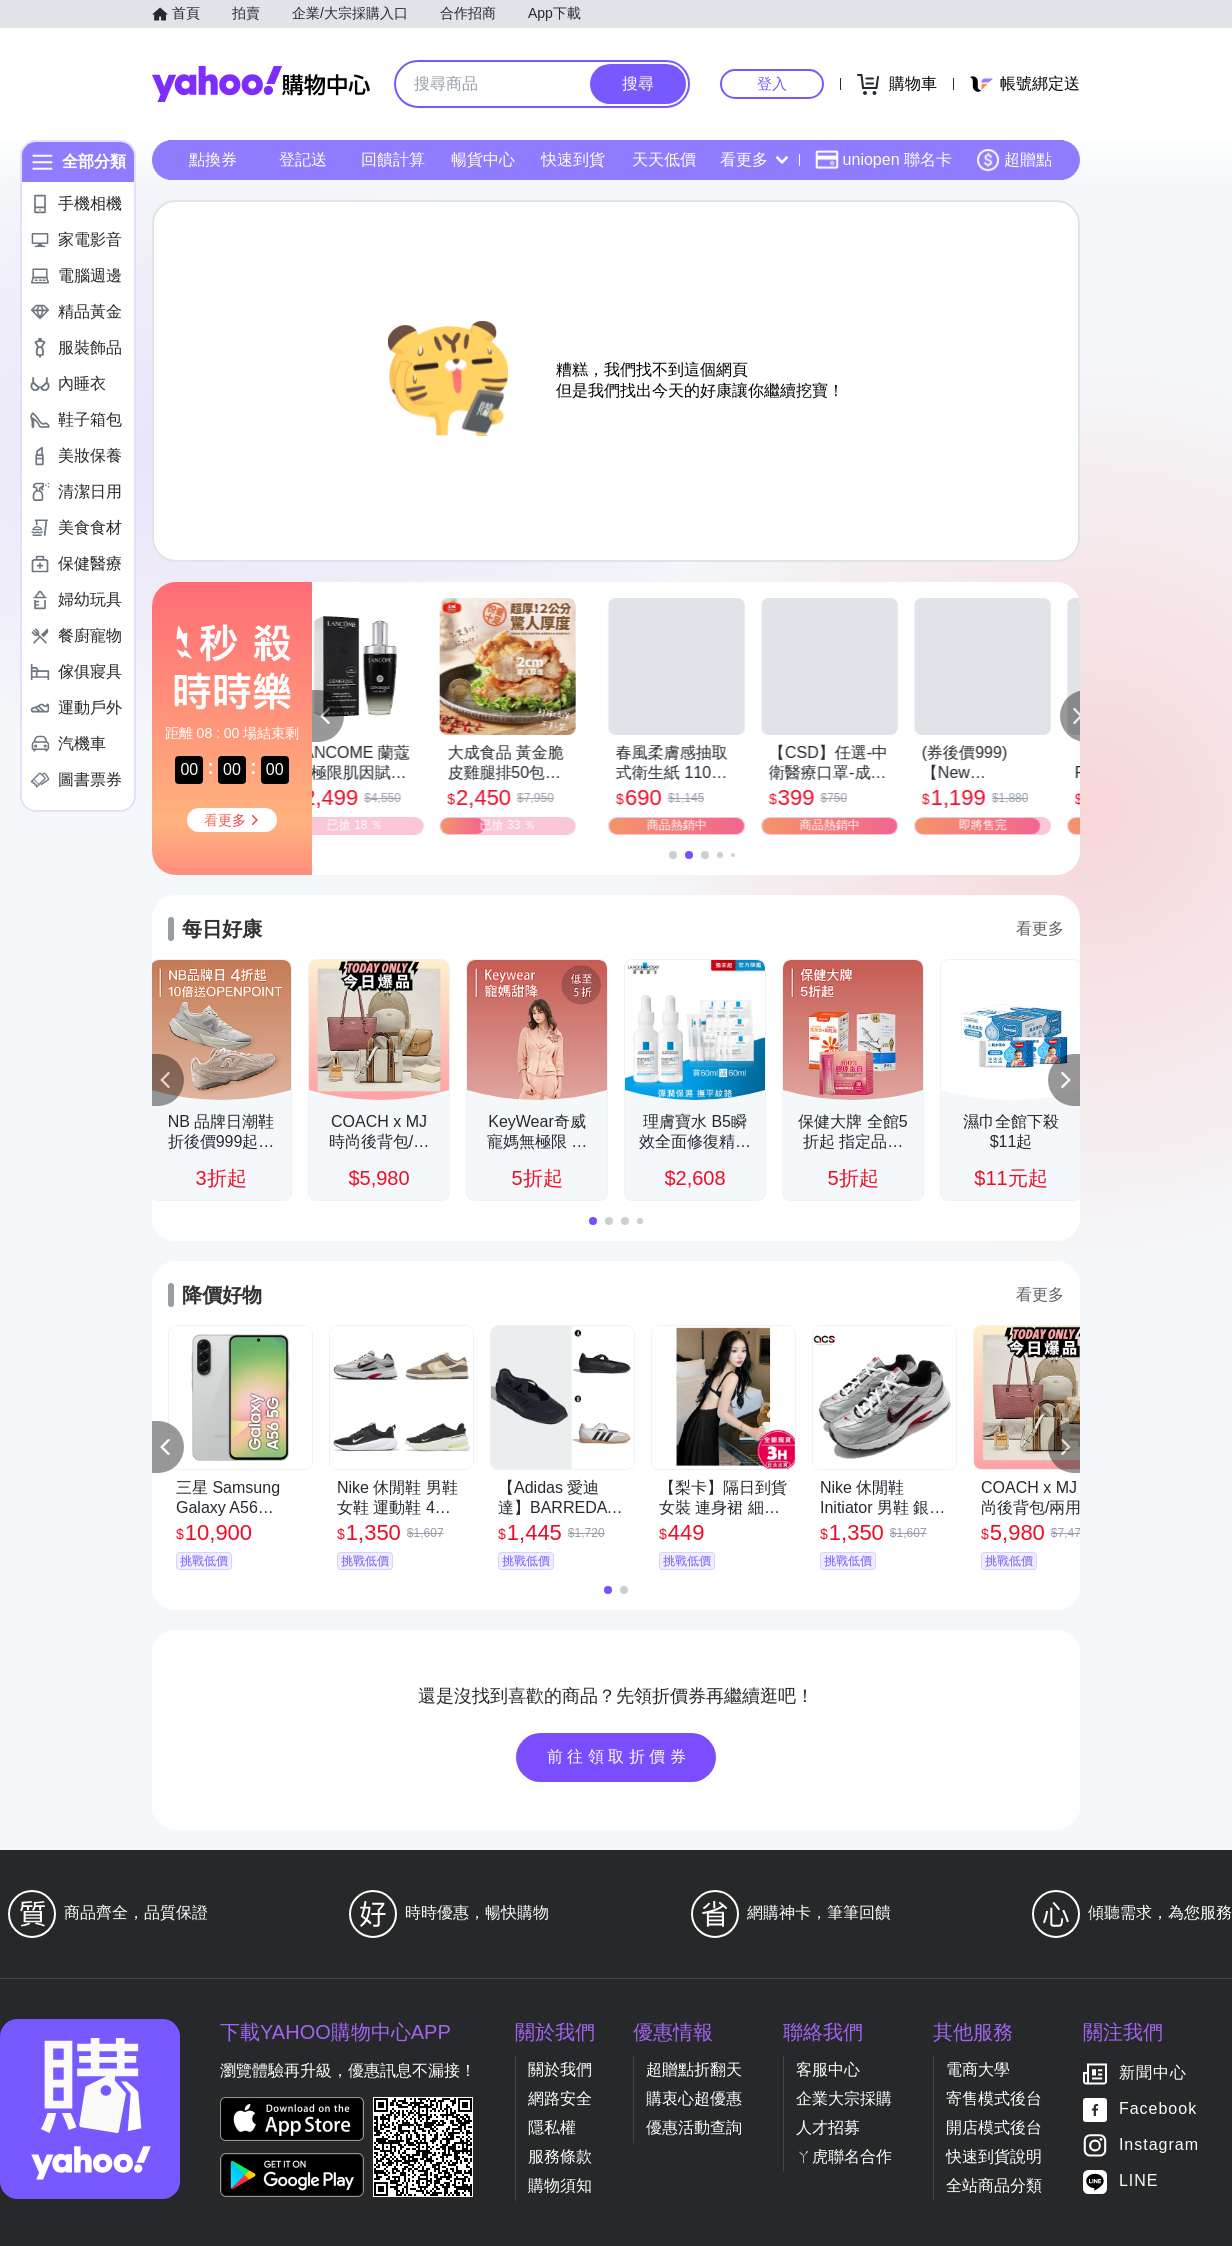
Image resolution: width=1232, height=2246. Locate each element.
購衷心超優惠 (694, 2095)
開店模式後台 (994, 2124)
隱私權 (552, 2124)
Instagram (1159, 2142)
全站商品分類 (994, 2182)
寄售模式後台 (994, 2095)
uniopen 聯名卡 (883, 160)
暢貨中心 (483, 159)
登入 (772, 83)
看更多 (754, 159)
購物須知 (560, 2182)
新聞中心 (1153, 2070)
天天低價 (664, 159)
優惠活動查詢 (694, 2124)
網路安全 (560, 2095)
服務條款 (560, 2153)
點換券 (213, 159)
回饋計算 (393, 159)
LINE (1139, 2178)
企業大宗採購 (844, 2095)
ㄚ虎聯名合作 (844, 2153)
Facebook (1158, 2106)
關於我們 (560, 2066)
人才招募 (828, 2124)
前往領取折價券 (619, 1754)
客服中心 (828, 2066)
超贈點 (1014, 160)
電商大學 (978, 2066)
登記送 (303, 159)
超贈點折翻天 (694, 2066)
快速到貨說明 (994, 2153)
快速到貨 (573, 159)
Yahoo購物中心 (261, 84)
